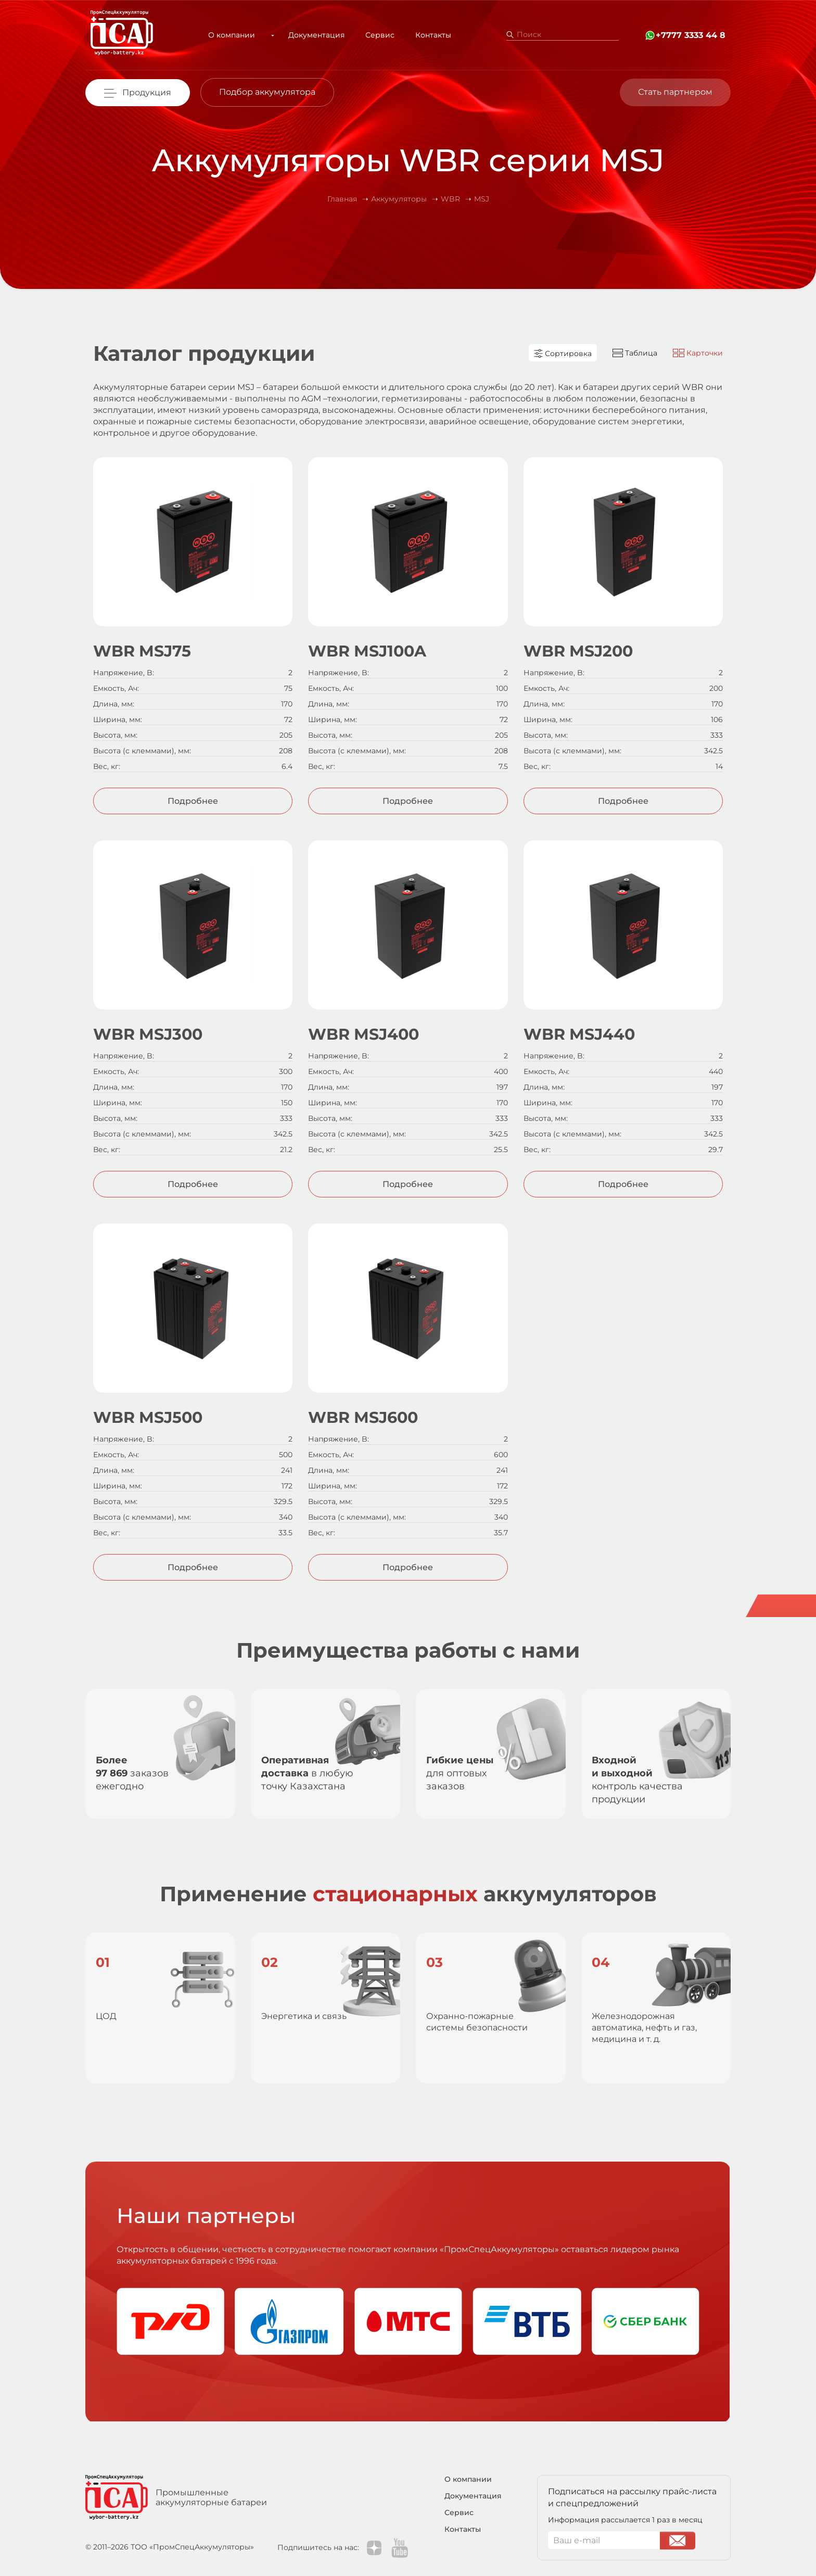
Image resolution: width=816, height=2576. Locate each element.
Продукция (146, 92)
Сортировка (563, 353)
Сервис (371, 35)
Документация (308, 35)
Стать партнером (675, 92)
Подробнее (193, 801)
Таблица (635, 353)
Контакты (425, 35)
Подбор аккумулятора (267, 92)
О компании (235, 35)
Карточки (698, 353)
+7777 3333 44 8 (690, 35)
